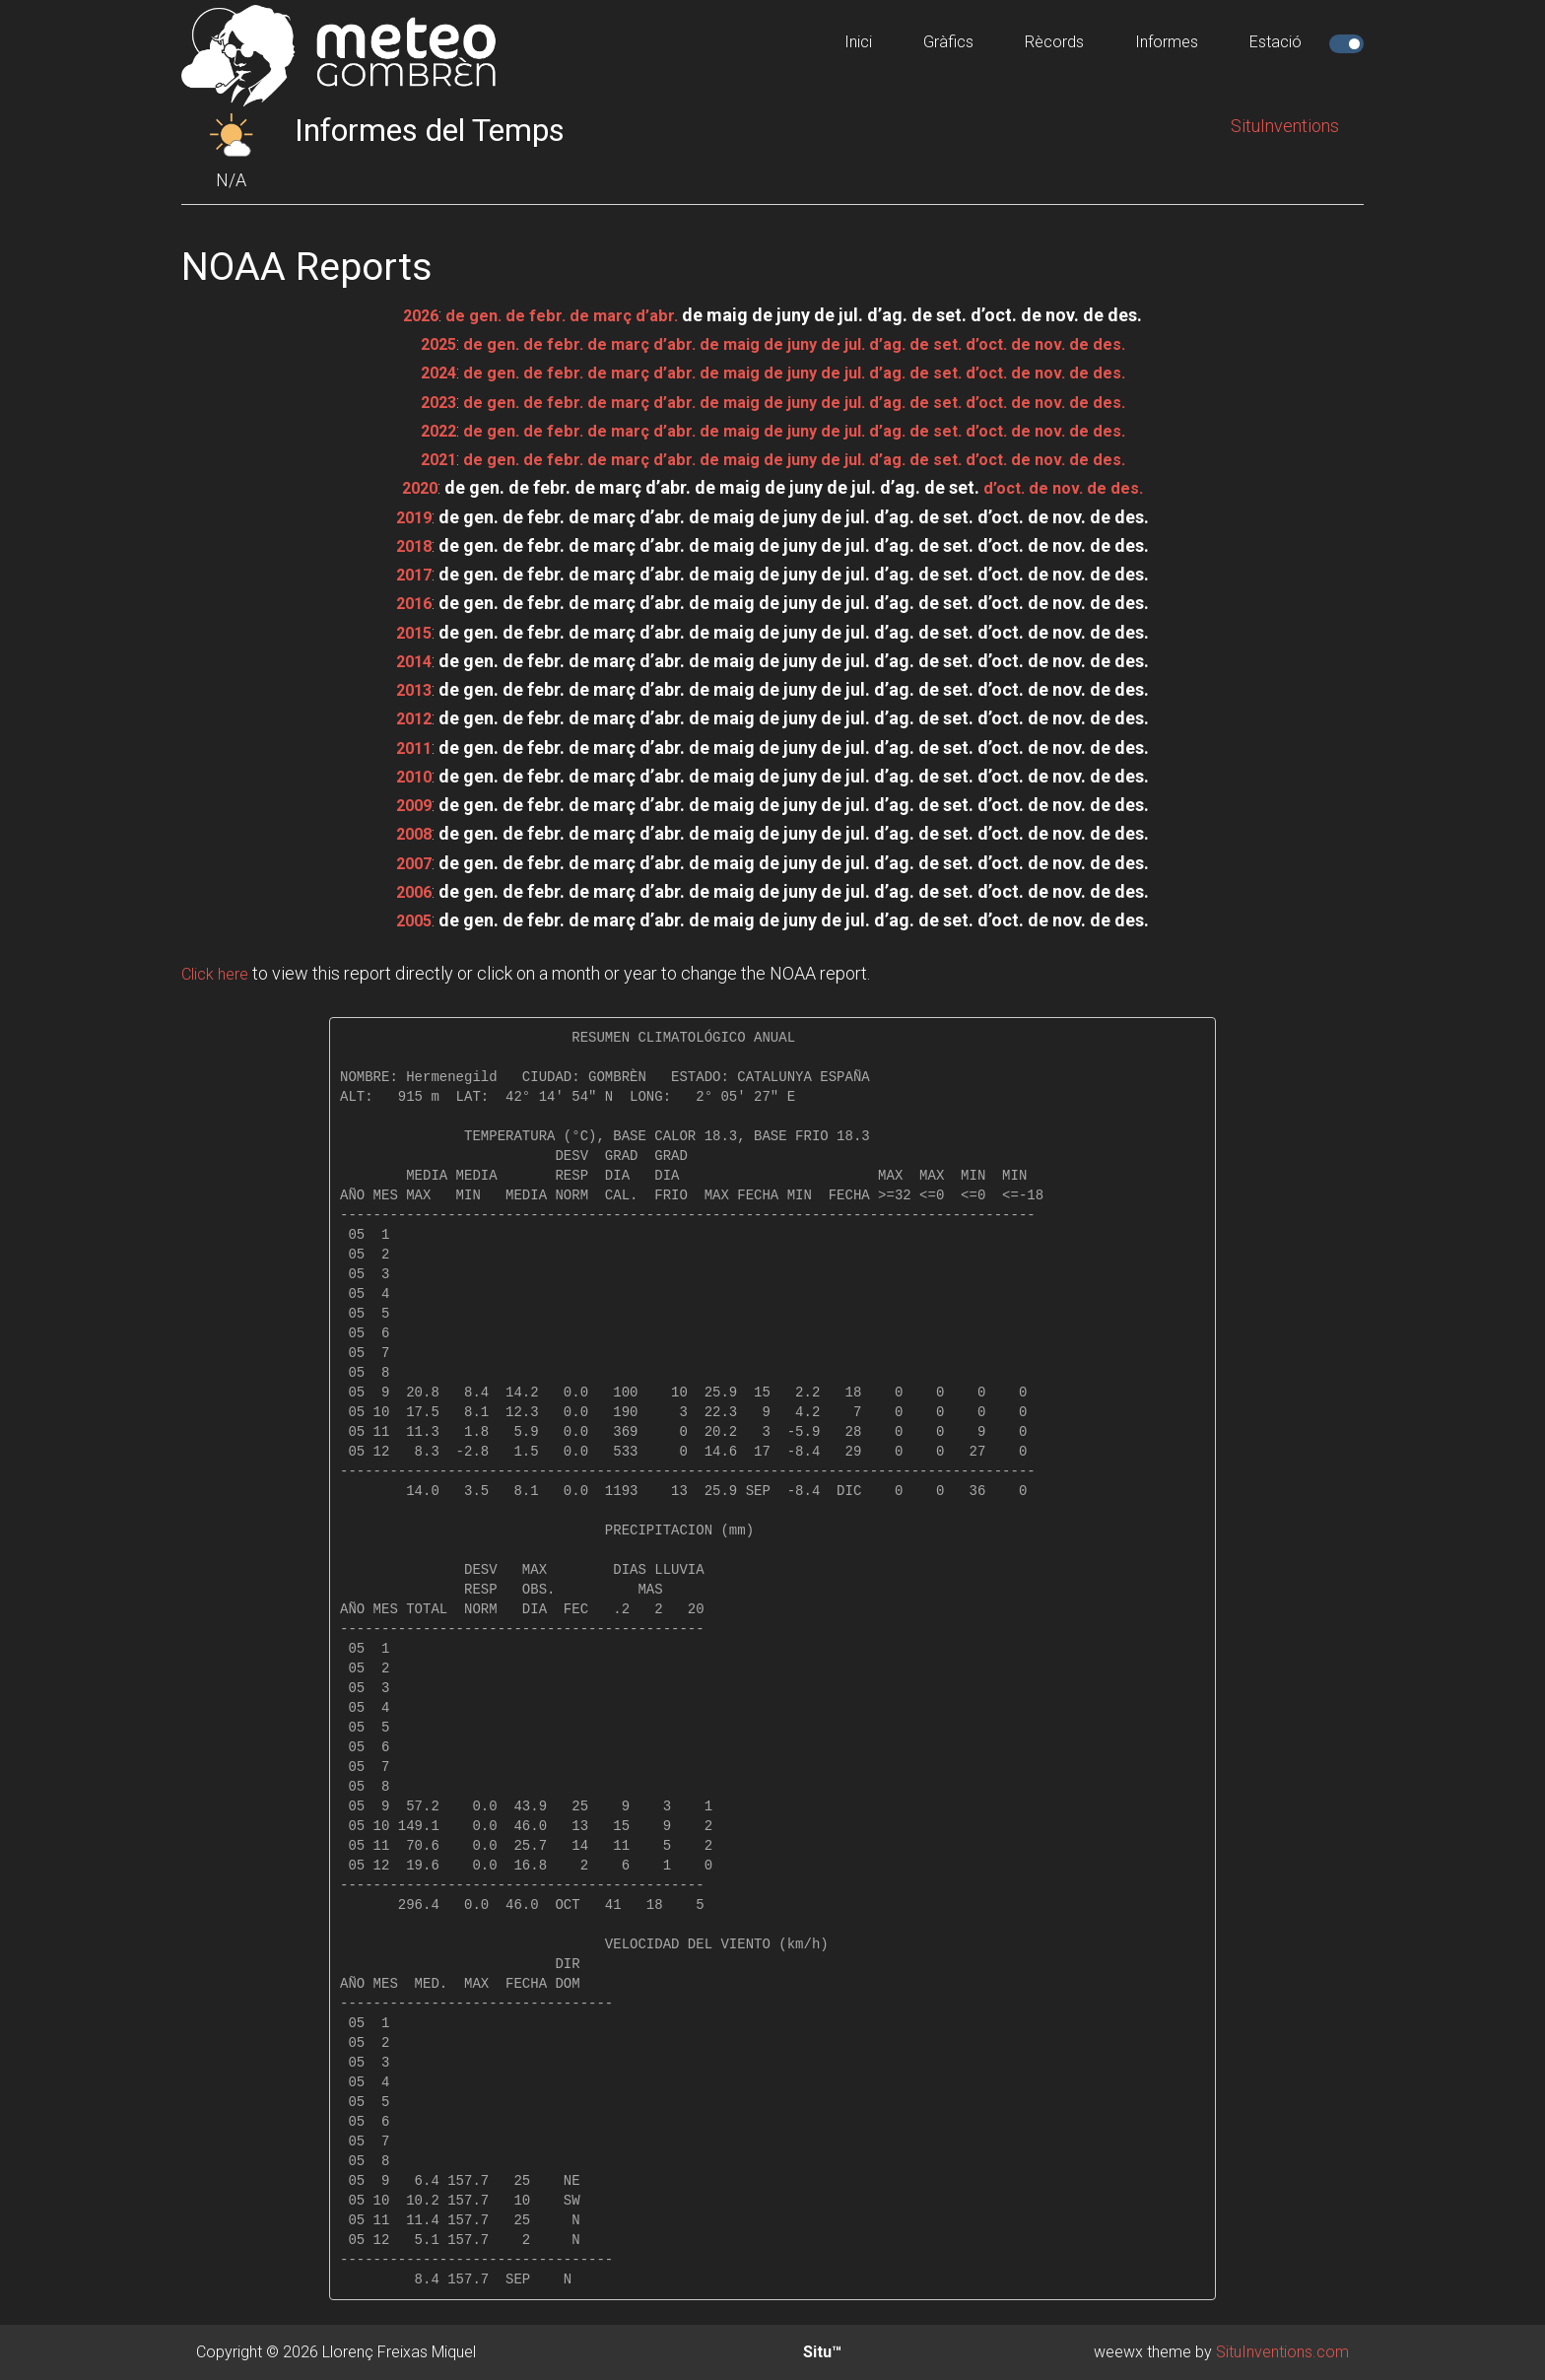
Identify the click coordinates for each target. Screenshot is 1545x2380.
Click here (218, 973)
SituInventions (1285, 125)
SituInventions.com (1282, 2352)
